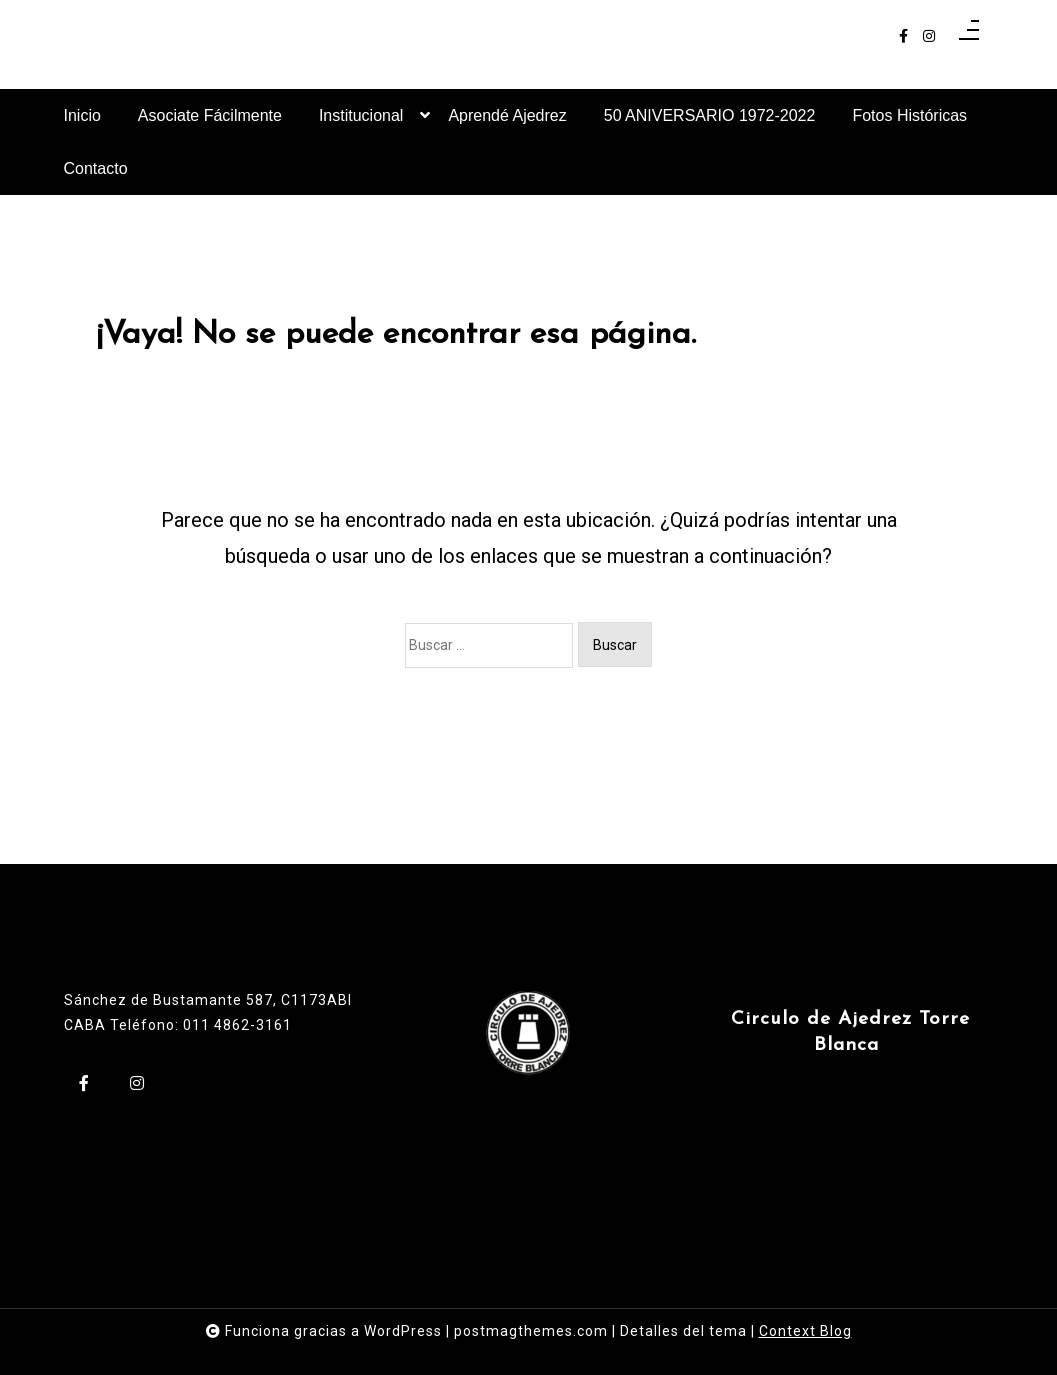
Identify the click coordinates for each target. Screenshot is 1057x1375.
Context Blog (805, 1331)
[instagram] (929, 36)
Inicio (82, 115)
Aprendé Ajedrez (507, 115)
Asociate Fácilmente (210, 115)
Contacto (96, 168)
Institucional (361, 124)
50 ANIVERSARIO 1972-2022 (710, 115)
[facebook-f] (903, 36)
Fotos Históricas (909, 115)
